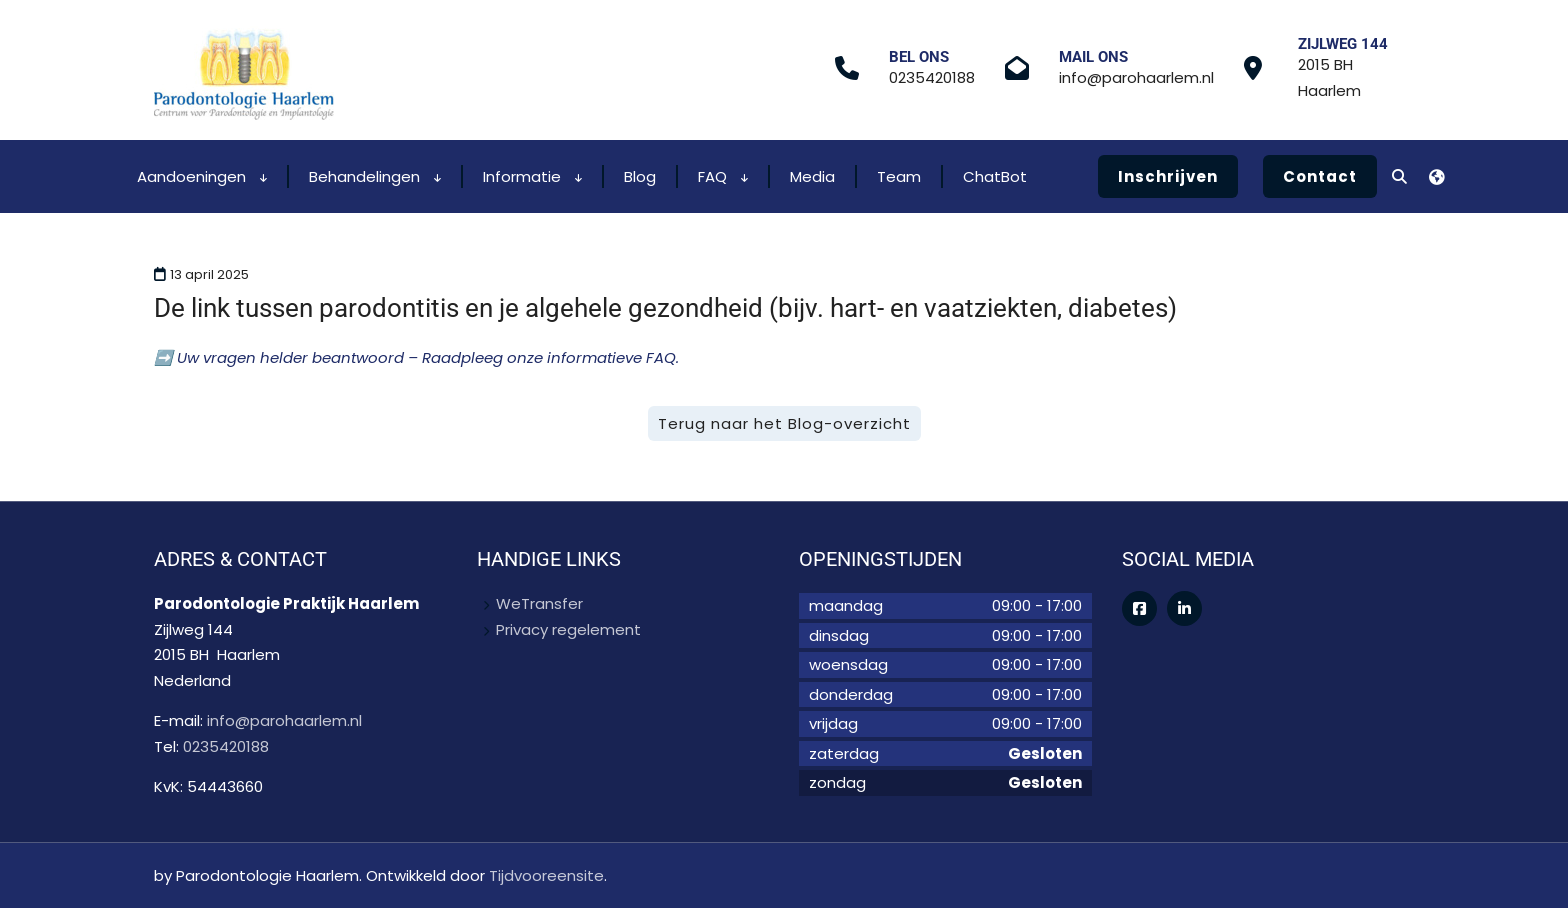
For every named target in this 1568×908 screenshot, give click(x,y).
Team (899, 176)
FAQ (723, 176)
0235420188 (932, 77)
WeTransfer (539, 603)
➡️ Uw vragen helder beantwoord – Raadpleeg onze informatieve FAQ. (416, 357)
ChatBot (995, 176)
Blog (640, 176)
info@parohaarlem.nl (1136, 77)
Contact (1320, 176)
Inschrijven (1168, 176)
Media (812, 176)
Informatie (532, 176)
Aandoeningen (202, 176)
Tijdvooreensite (546, 875)
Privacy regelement (568, 629)
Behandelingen (375, 176)
